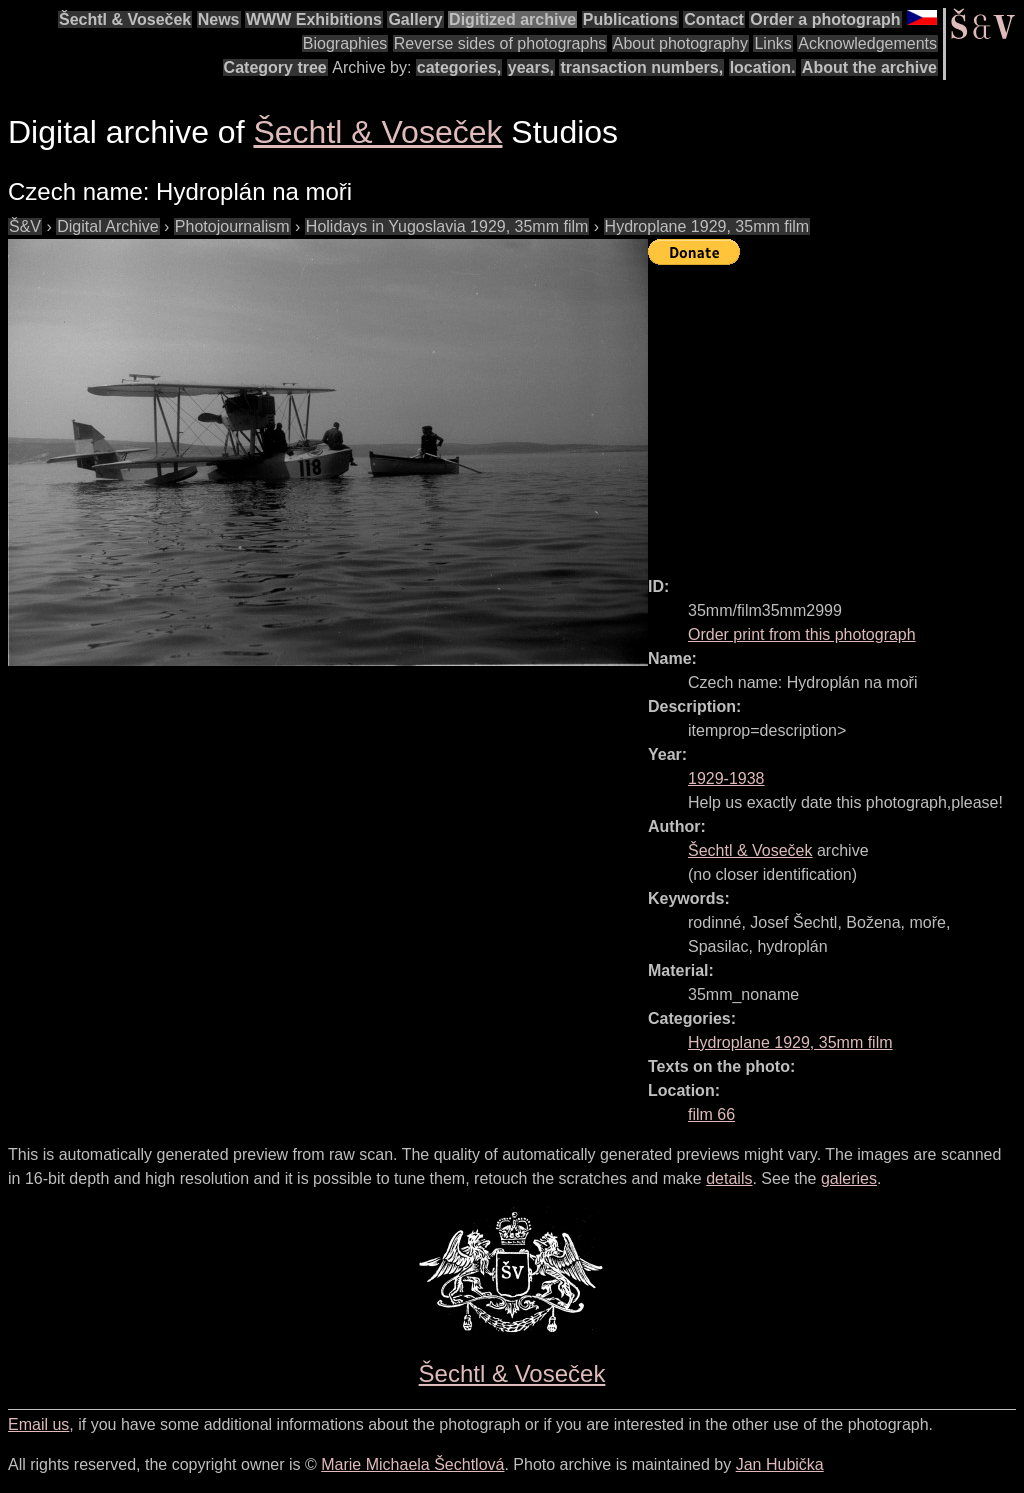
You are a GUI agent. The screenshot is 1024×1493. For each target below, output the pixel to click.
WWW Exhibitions (314, 19)
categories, (459, 67)
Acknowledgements (867, 43)
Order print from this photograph (802, 634)
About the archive (869, 67)
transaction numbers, (641, 67)
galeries (849, 1178)
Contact (714, 19)
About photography (680, 43)
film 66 (711, 1114)
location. (763, 67)
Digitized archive (512, 19)
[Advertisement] (836, 412)
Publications (630, 19)
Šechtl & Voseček (125, 19)
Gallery (415, 19)
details (729, 1178)
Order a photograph (825, 19)
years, (531, 67)
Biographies (345, 43)
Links (772, 43)
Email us (38, 1424)
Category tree (275, 67)
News (219, 19)
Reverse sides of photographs (500, 43)
